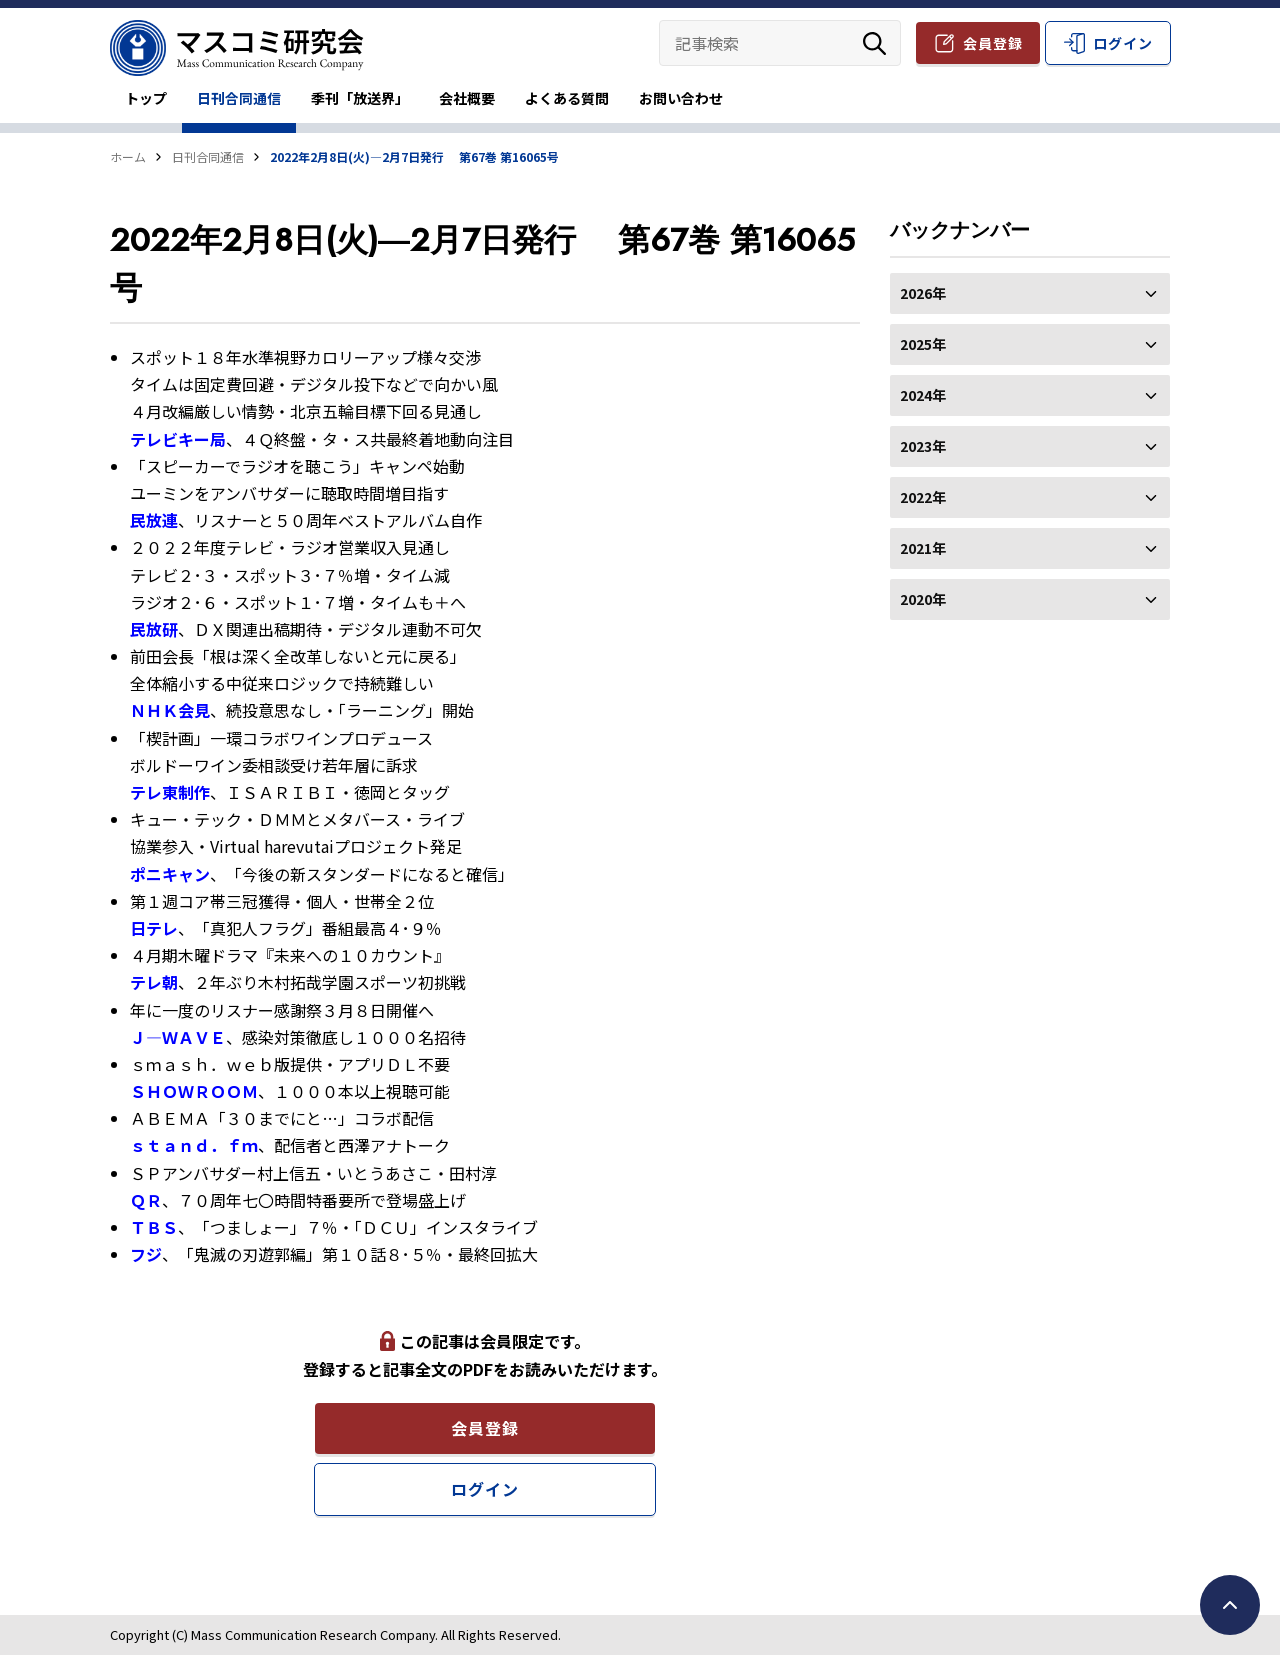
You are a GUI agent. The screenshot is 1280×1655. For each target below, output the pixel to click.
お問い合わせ (681, 98)
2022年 (1030, 497)
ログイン (1123, 43)
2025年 (1030, 344)
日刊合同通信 (239, 98)
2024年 (1030, 395)
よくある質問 (567, 98)
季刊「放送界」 (360, 98)
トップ (146, 98)
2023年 (1030, 446)
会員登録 (993, 43)
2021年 (1030, 548)
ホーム (128, 156)
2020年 (1030, 599)
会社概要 (467, 98)
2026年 (1030, 293)
